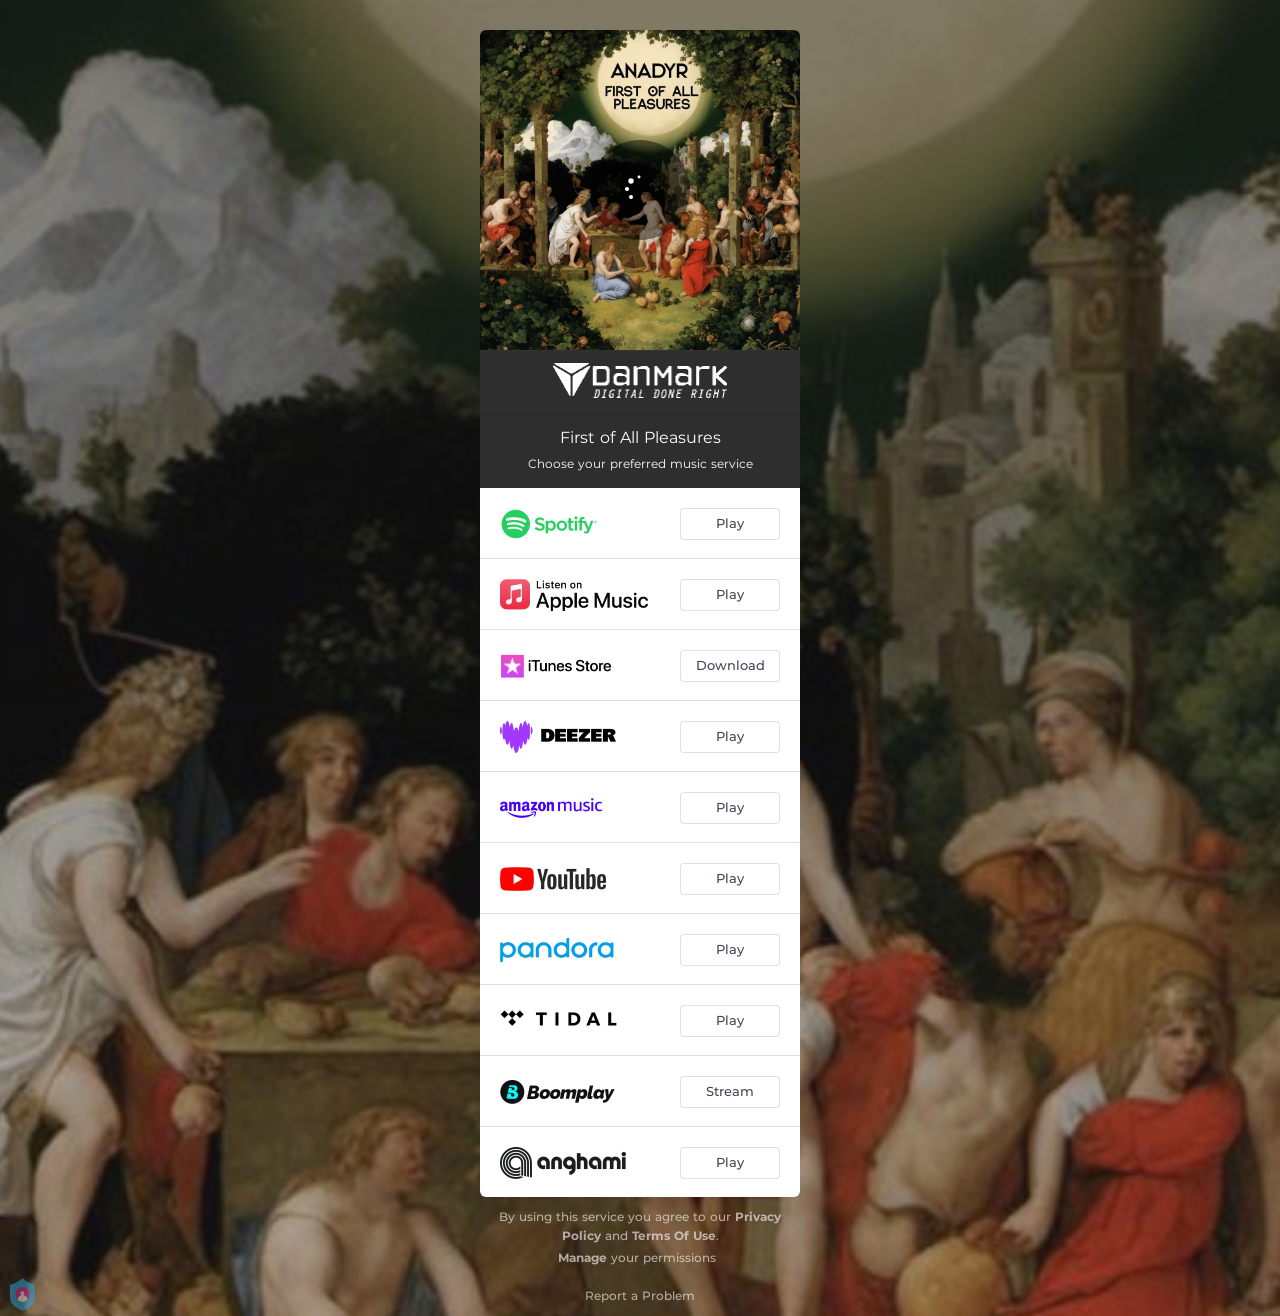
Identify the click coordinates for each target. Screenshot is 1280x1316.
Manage (582, 1257)
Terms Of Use (674, 1235)
